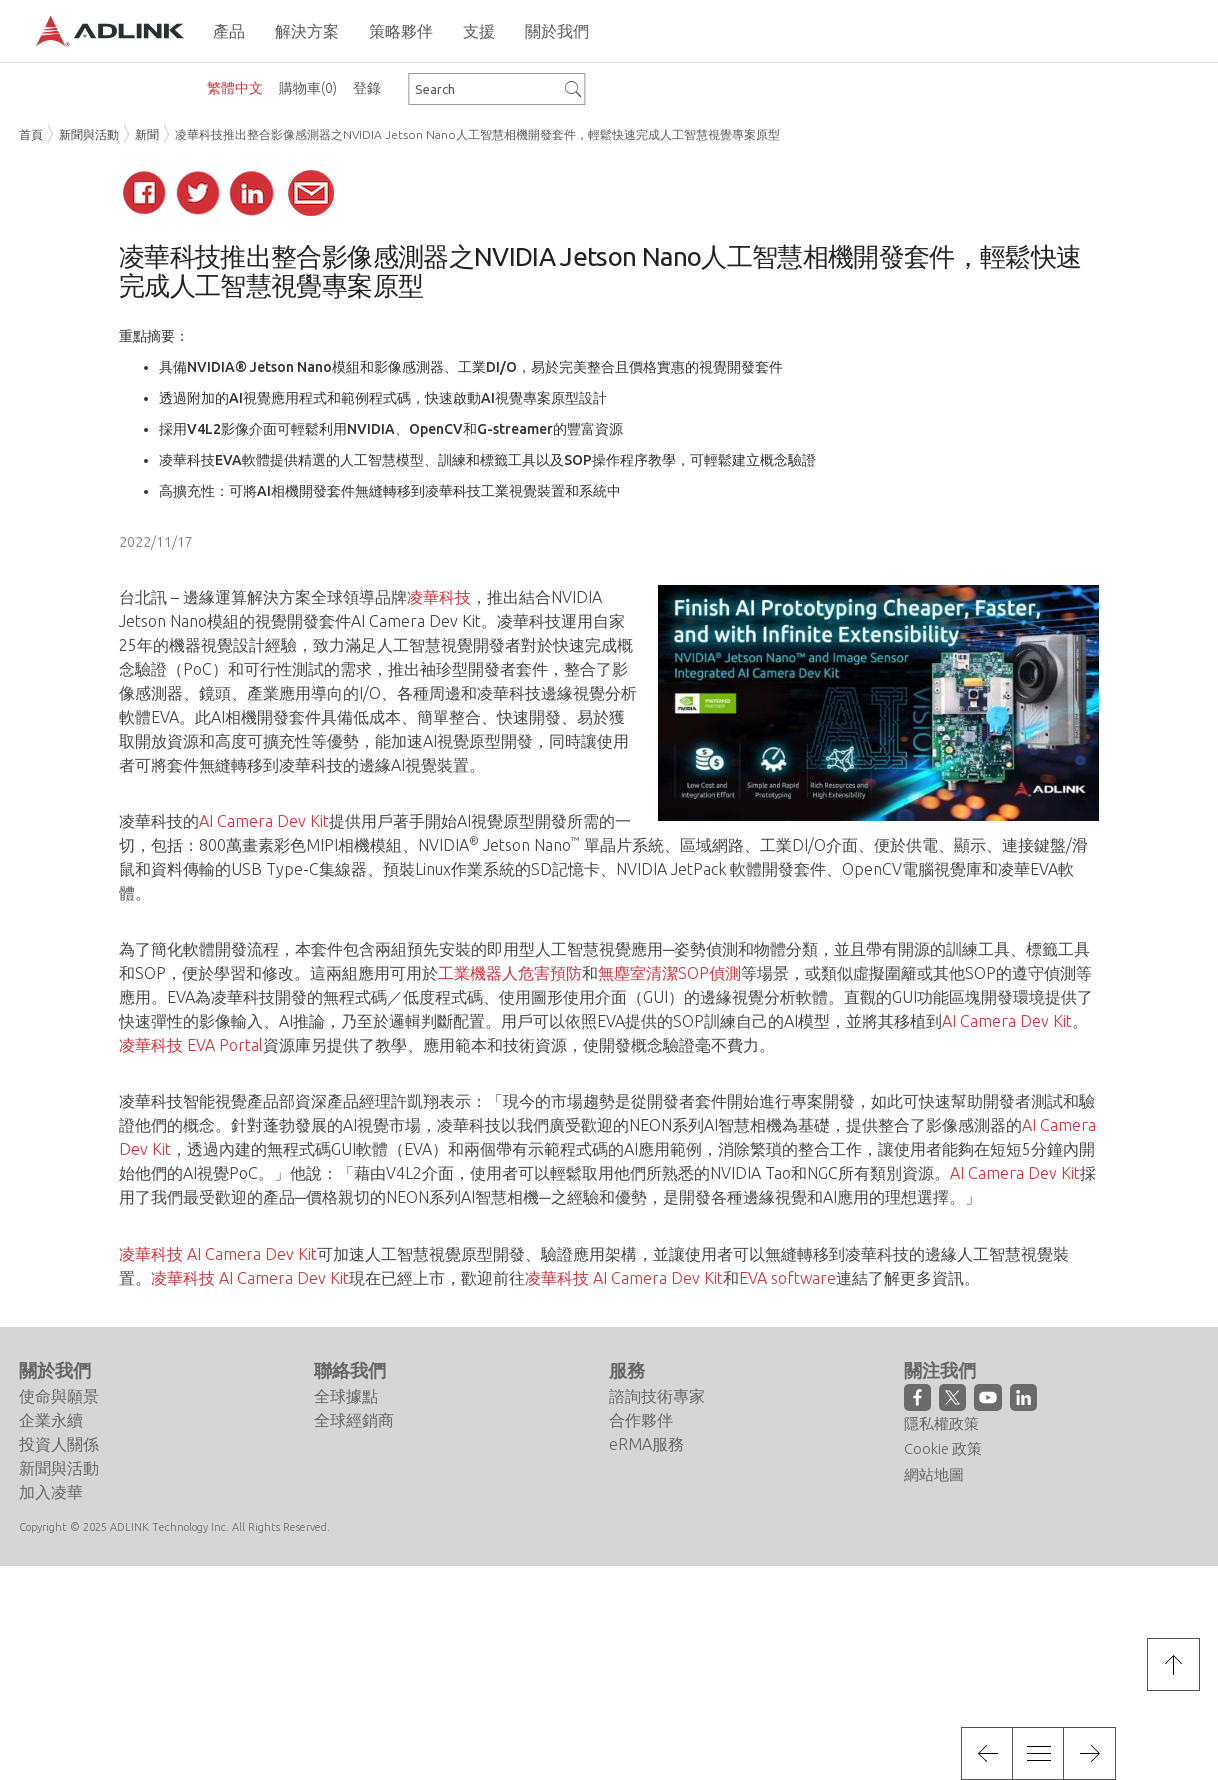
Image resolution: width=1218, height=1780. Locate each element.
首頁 (31, 134)
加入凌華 (51, 1492)
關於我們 (55, 1370)
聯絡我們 (350, 1370)
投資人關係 (59, 1444)
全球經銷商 (354, 1420)
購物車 (308, 88)
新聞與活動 (89, 134)
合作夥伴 (641, 1420)
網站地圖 (934, 1474)
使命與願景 (59, 1396)
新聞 (147, 134)
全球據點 (346, 1396)
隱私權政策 (941, 1423)
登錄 (367, 88)
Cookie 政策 (943, 1448)
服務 (627, 1370)
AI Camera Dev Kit (416, 621)
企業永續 (51, 1420)
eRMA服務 (646, 1444)
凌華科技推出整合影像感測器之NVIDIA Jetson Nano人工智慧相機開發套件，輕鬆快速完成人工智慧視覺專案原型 (477, 134)
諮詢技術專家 (657, 1396)
